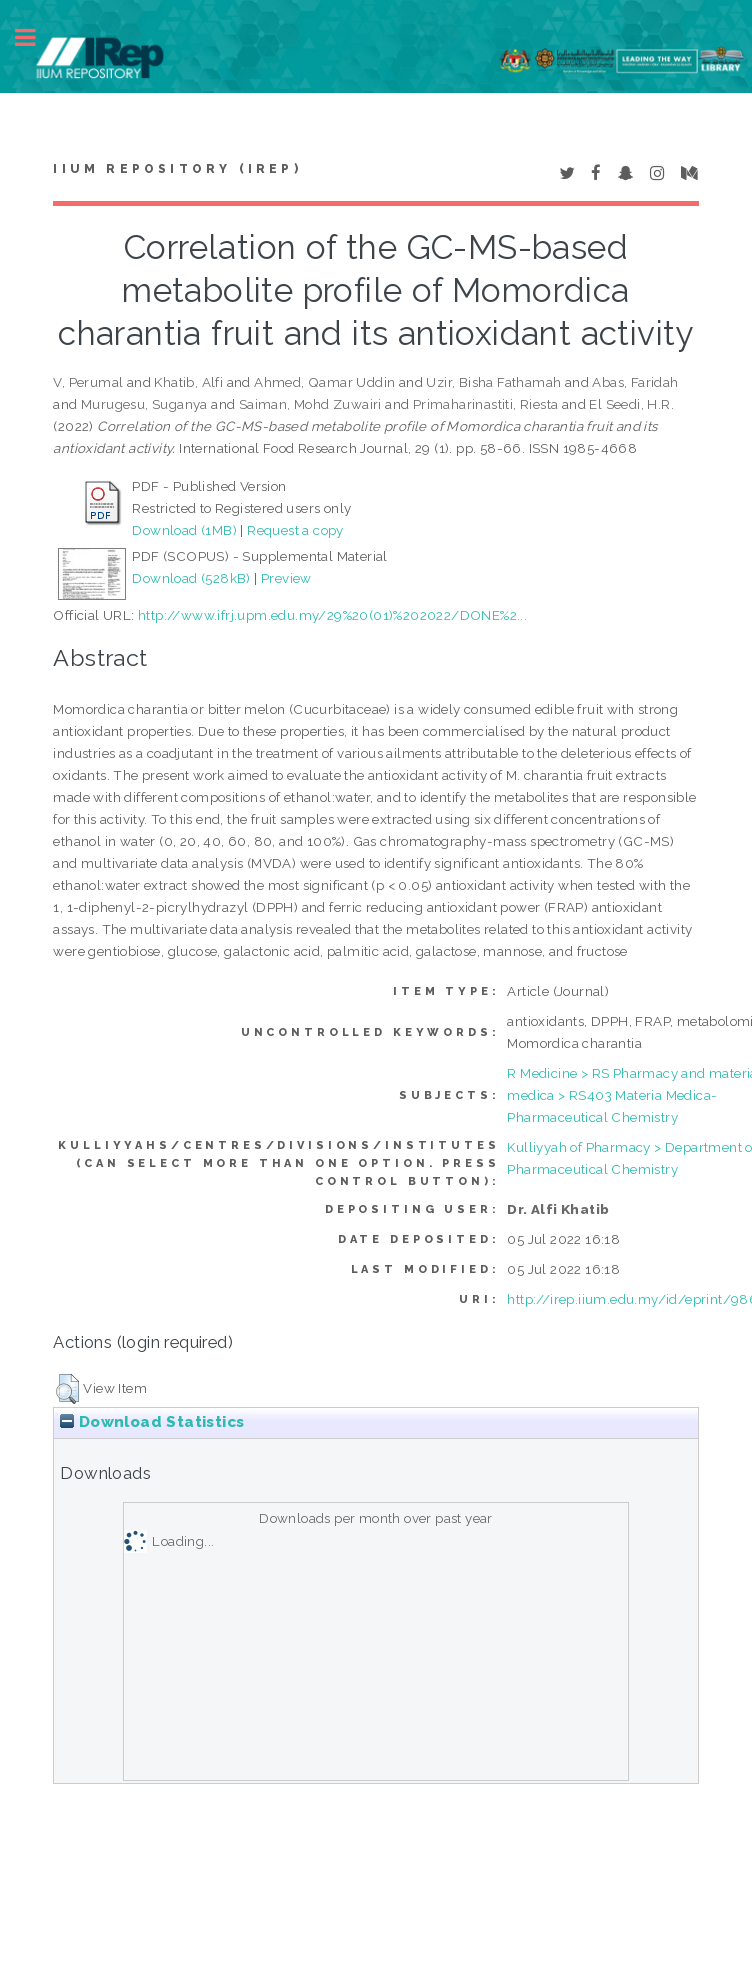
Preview (286, 578)
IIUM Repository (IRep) (177, 169)
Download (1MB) (184, 530)
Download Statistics (152, 1422)
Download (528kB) (191, 578)
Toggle (36, 37)
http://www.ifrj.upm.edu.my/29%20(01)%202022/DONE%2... (332, 615)
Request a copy (295, 530)
